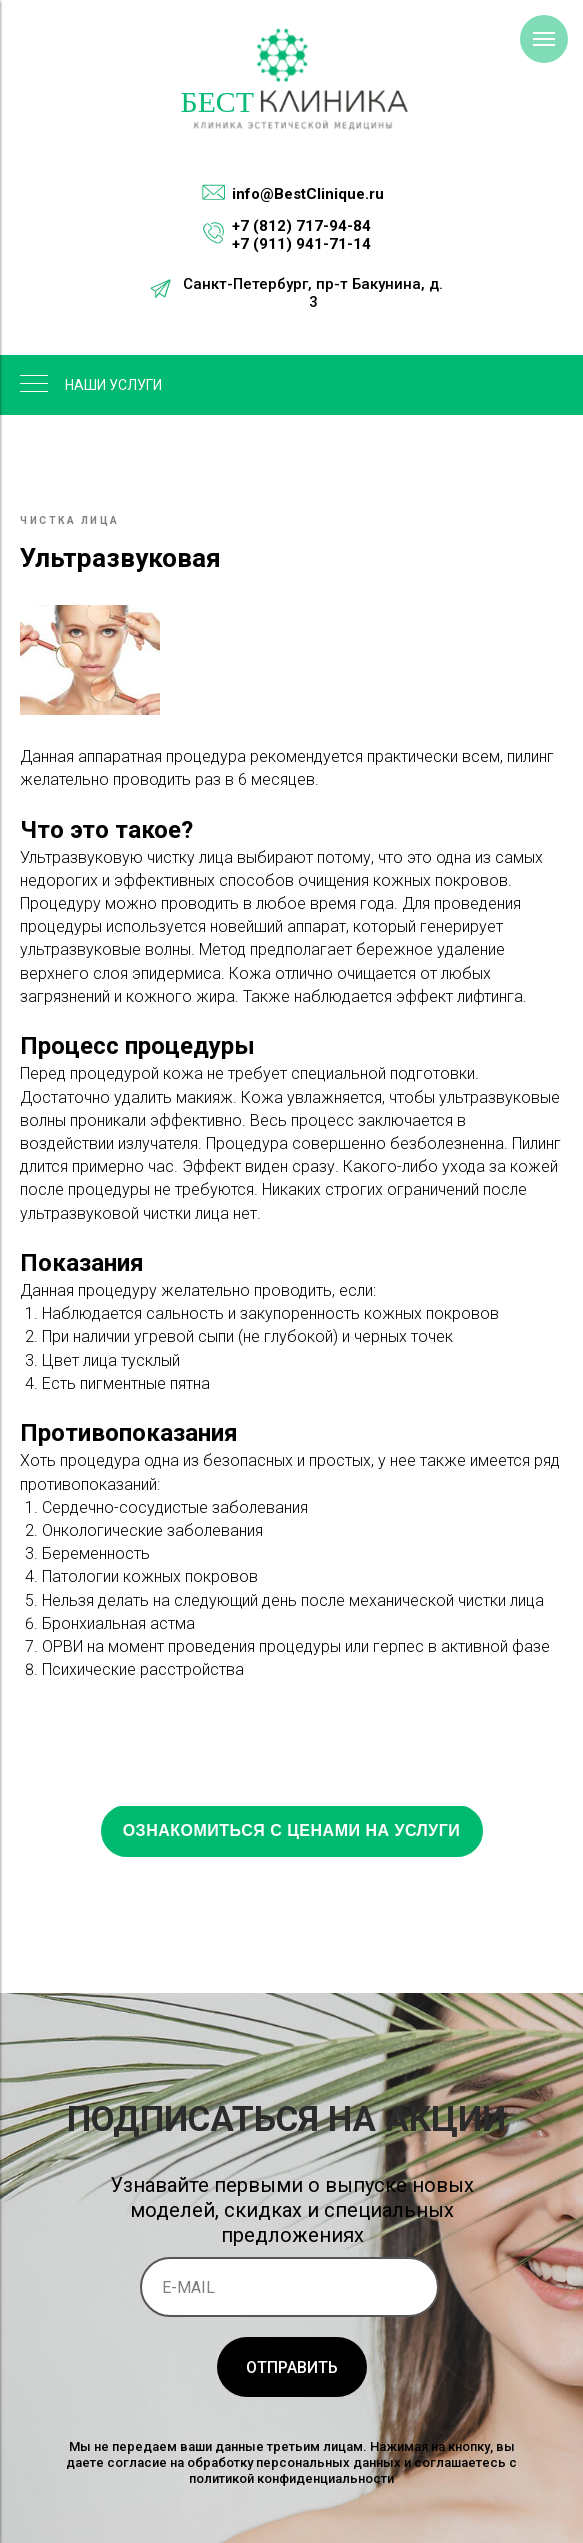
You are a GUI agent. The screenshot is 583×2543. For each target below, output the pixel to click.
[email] (289, 2287)
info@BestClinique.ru (308, 194)
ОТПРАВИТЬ (292, 2367)
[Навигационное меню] (544, 39)
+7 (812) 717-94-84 (301, 226)
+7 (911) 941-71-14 (301, 244)
